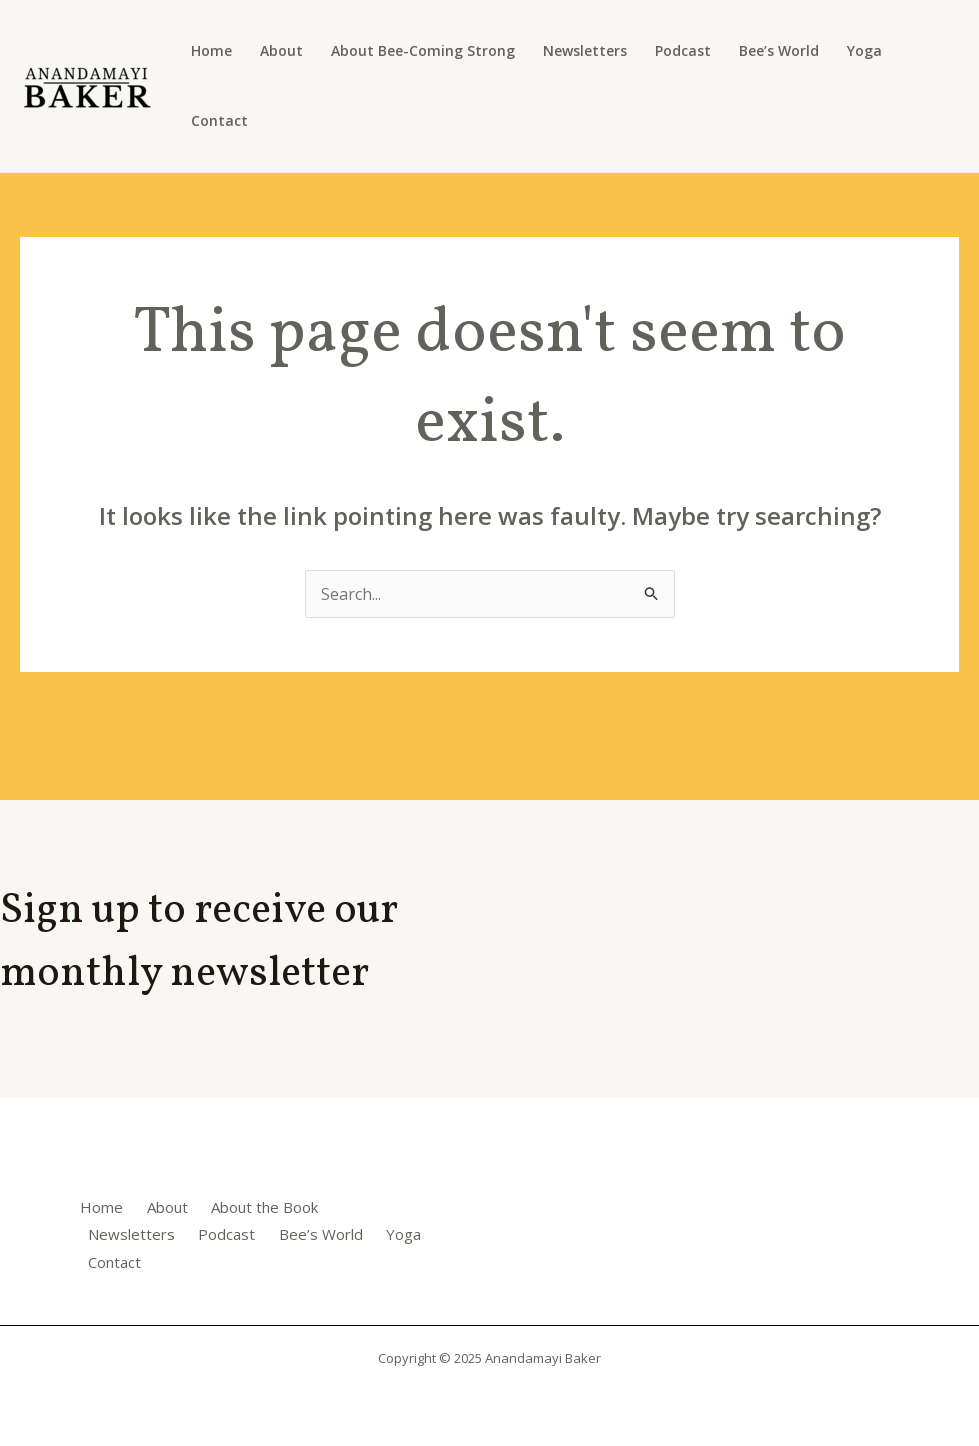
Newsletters (585, 50)
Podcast (683, 50)
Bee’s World (779, 50)
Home (211, 50)
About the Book (264, 1207)
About (281, 50)
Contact (219, 120)
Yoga (864, 50)
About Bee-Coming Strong (423, 50)
